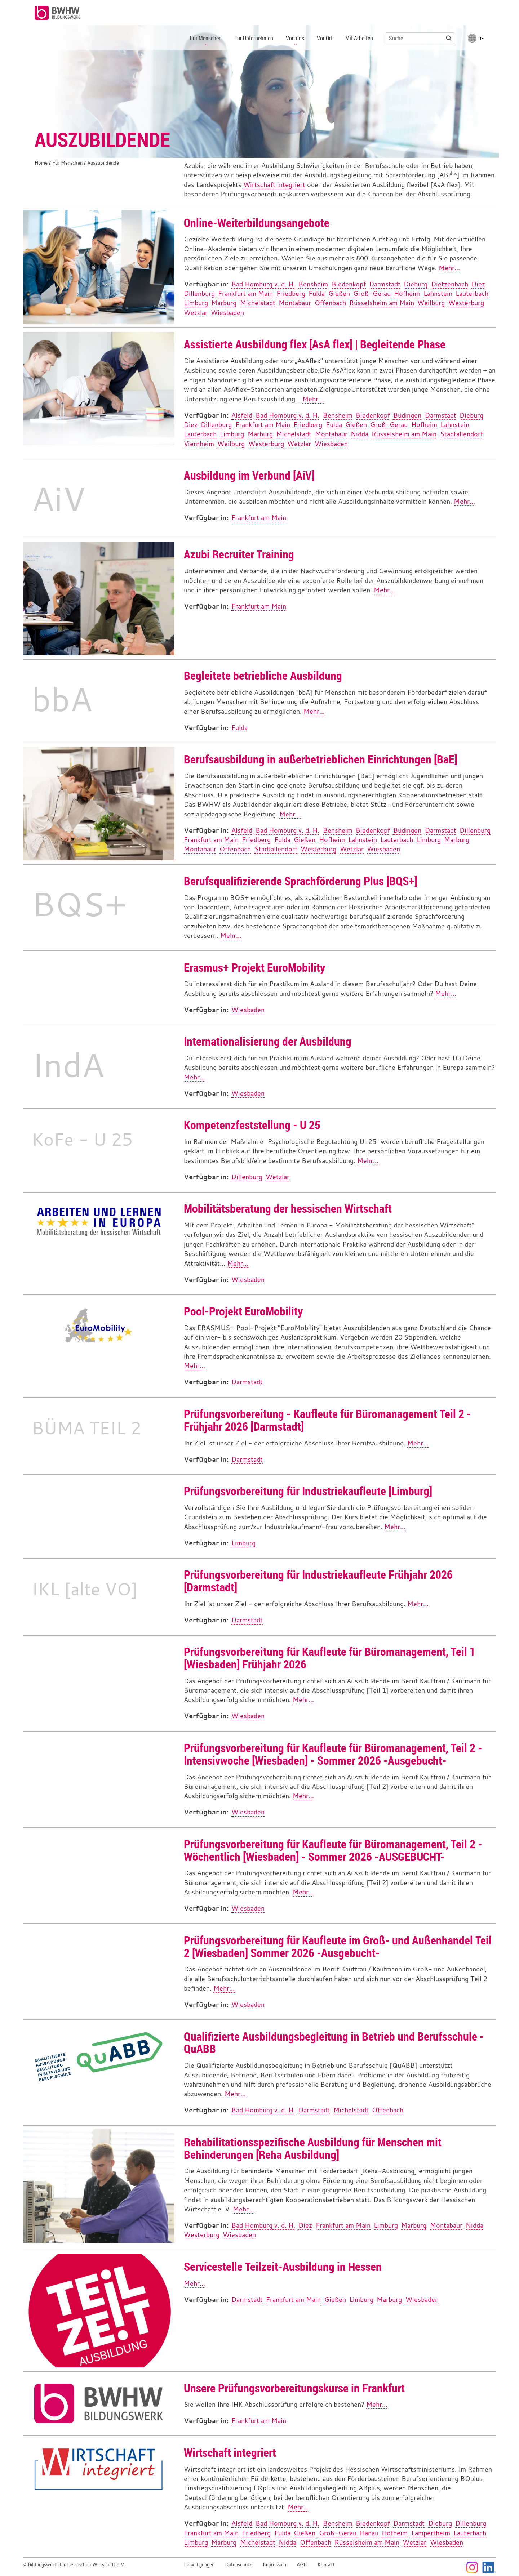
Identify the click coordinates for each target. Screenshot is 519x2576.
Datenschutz (238, 2565)
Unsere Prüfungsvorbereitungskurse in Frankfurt (294, 2387)
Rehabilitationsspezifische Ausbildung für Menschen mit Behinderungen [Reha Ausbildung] (313, 2148)
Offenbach (330, 303)
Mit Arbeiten (359, 38)
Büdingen (407, 415)
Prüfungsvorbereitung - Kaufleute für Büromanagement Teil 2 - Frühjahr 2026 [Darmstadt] (327, 1420)
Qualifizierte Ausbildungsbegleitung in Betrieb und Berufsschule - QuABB (334, 2042)
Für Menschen (67, 163)
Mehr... (449, 268)
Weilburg (431, 303)
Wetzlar (196, 312)
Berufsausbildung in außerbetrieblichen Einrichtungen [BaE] (320, 759)
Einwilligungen (199, 2565)
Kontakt (326, 2565)
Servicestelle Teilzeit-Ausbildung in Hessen (283, 2266)
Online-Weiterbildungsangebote (256, 222)
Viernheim (199, 444)
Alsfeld (241, 415)
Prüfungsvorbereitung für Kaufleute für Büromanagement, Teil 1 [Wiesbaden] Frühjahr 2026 (329, 1658)
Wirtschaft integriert (274, 185)
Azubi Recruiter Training (239, 554)
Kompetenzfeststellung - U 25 (252, 1124)
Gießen (339, 293)
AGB (302, 2565)
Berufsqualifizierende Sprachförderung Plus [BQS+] (300, 880)
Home (41, 163)
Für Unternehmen (253, 38)
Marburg (223, 303)
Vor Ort (325, 38)
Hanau (369, 2533)
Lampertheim (430, 2533)
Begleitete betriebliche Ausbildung (263, 675)
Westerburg (466, 303)
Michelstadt (257, 303)
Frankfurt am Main (245, 293)
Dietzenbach (449, 284)
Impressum (274, 2565)
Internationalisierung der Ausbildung (267, 1041)
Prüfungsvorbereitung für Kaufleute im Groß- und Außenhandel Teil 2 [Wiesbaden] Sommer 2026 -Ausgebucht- (338, 1946)
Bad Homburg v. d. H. (263, 284)
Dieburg (415, 284)
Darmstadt (384, 284)
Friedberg (290, 293)
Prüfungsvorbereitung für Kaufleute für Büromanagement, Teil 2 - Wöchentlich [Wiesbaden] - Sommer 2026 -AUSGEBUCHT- (333, 1850)
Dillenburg (199, 293)
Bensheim (313, 284)
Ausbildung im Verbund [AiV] (249, 475)
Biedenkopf (349, 284)
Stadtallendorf (461, 434)
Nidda (359, 434)
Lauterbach (472, 293)
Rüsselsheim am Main (381, 303)
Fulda (317, 293)
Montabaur (295, 303)
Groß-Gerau (372, 293)
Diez (478, 284)
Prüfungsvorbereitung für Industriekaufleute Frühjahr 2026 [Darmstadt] (318, 1580)
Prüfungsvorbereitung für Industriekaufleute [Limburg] (308, 1490)
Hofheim (407, 293)
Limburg (196, 303)
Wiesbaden (227, 312)
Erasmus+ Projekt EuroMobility (254, 967)
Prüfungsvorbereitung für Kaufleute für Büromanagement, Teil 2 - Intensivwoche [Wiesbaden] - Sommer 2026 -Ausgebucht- (333, 1754)
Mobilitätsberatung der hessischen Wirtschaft (288, 1208)
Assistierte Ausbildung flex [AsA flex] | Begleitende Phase (314, 344)
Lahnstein (437, 293)
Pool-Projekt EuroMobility (243, 1311)
